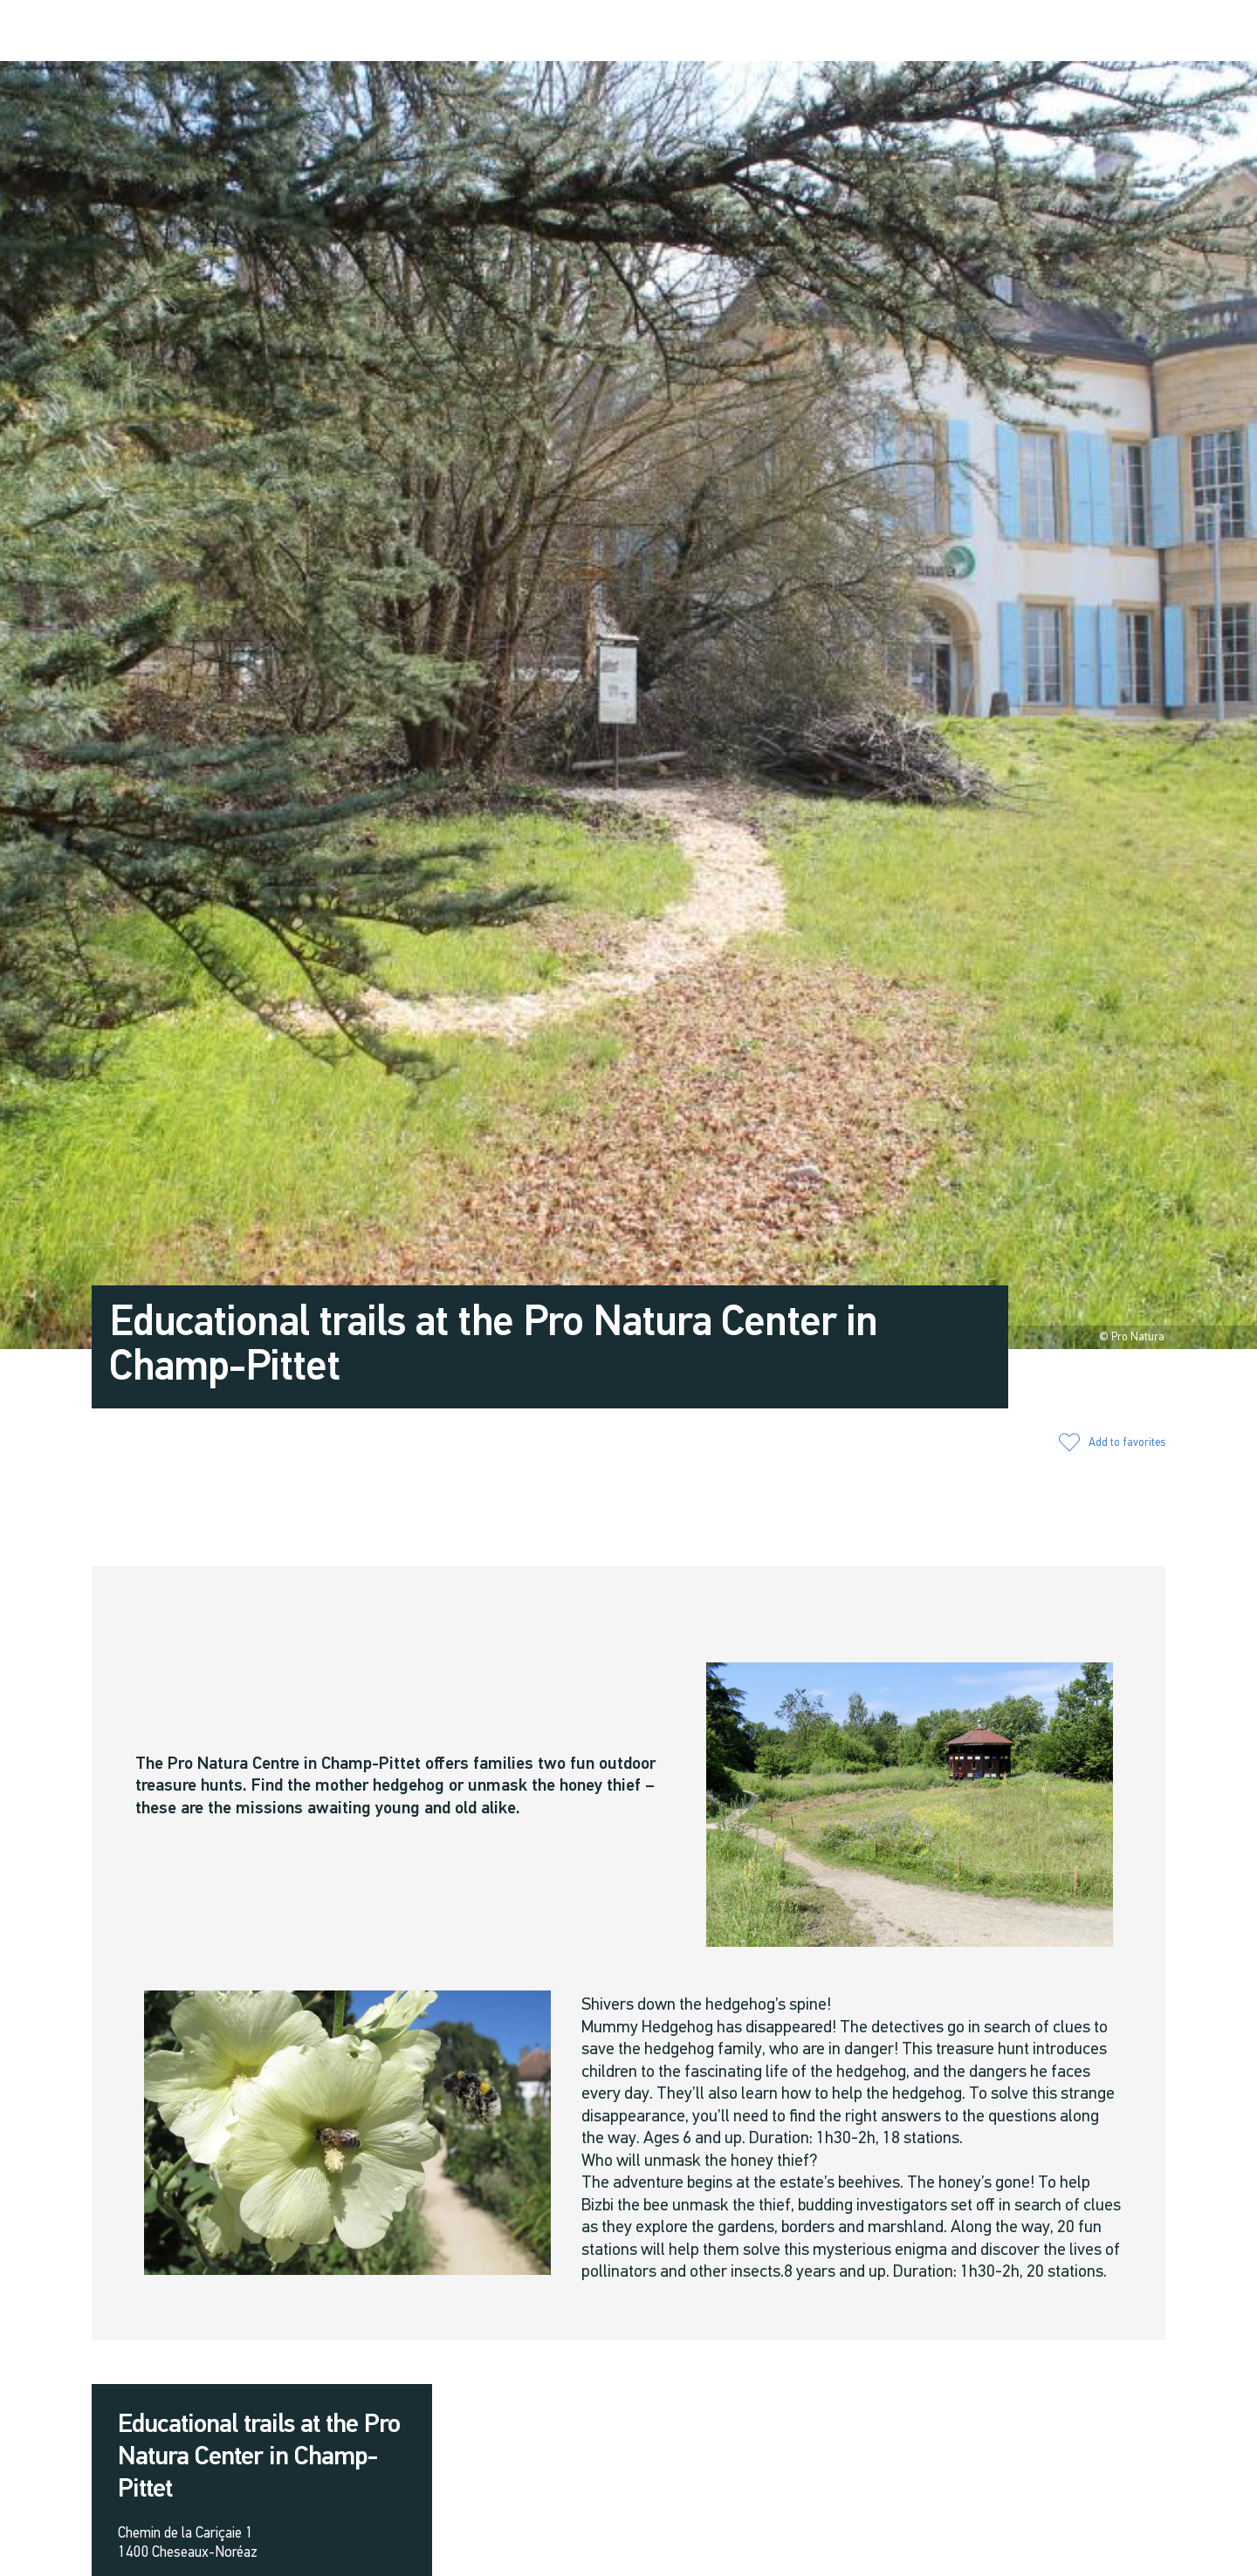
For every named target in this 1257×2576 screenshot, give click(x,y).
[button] (1015, 31)
